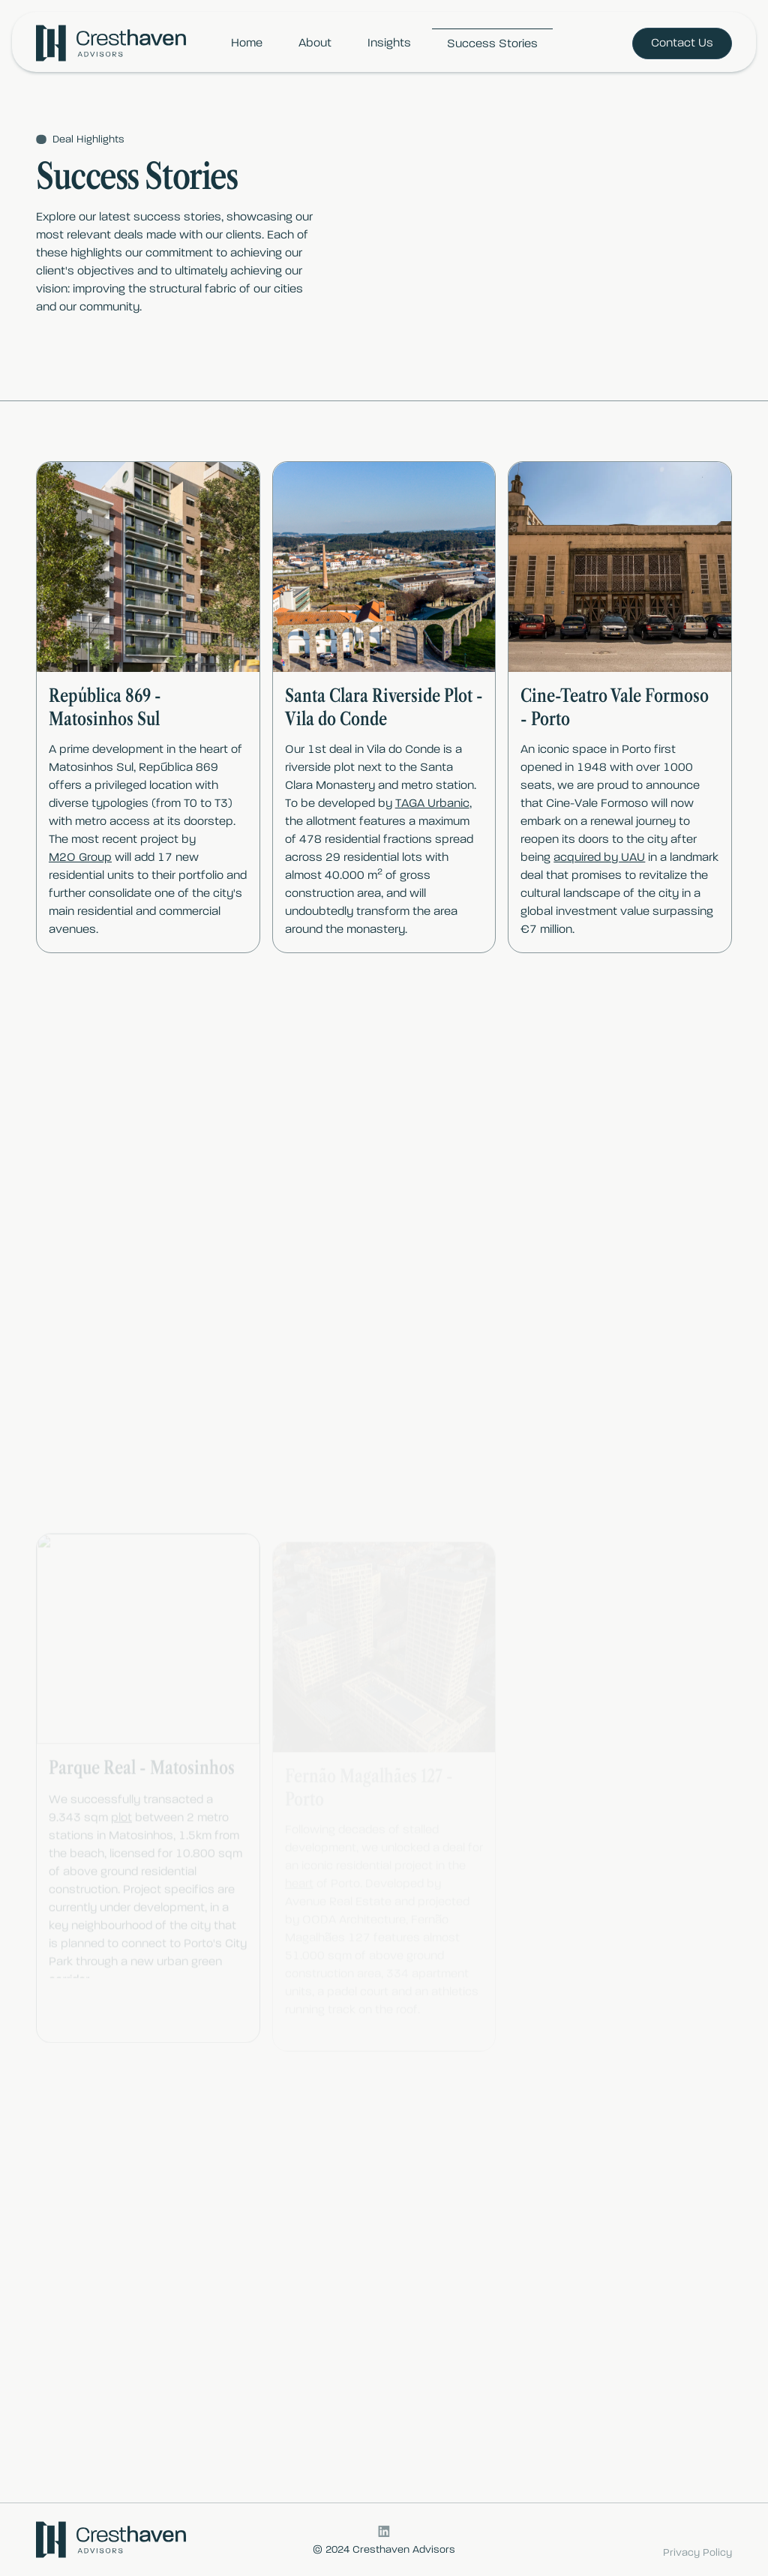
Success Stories (492, 44)
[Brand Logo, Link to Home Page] (111, 43)
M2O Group (80, 858)
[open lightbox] (148, 567)
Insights (389, 43)
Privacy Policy (697, 2553)
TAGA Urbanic (432, 804)
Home (246, 43)
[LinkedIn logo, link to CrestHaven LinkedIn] (384, 2531)
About (315, 43)
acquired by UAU (599, 865)
